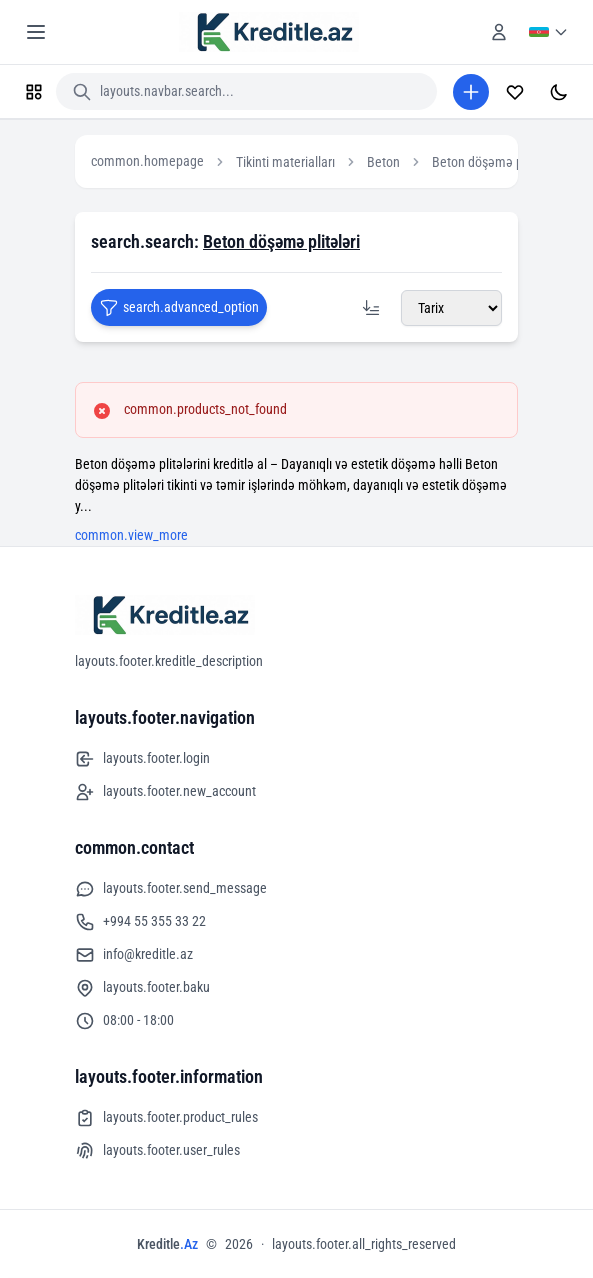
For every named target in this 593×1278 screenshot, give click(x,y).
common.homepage (147, 161)
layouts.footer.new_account (165, 792)
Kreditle (167, 1244)
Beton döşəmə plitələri (494, 162)
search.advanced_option (179, 308)
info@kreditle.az (134, 955)
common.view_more (131, 535)
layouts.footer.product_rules (166, 1118)
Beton (383, 162)
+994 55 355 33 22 (140, 922)
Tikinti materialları (285, 162)
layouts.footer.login (142, 759)
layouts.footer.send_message (171, 889)
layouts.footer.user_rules (157, 1151)
